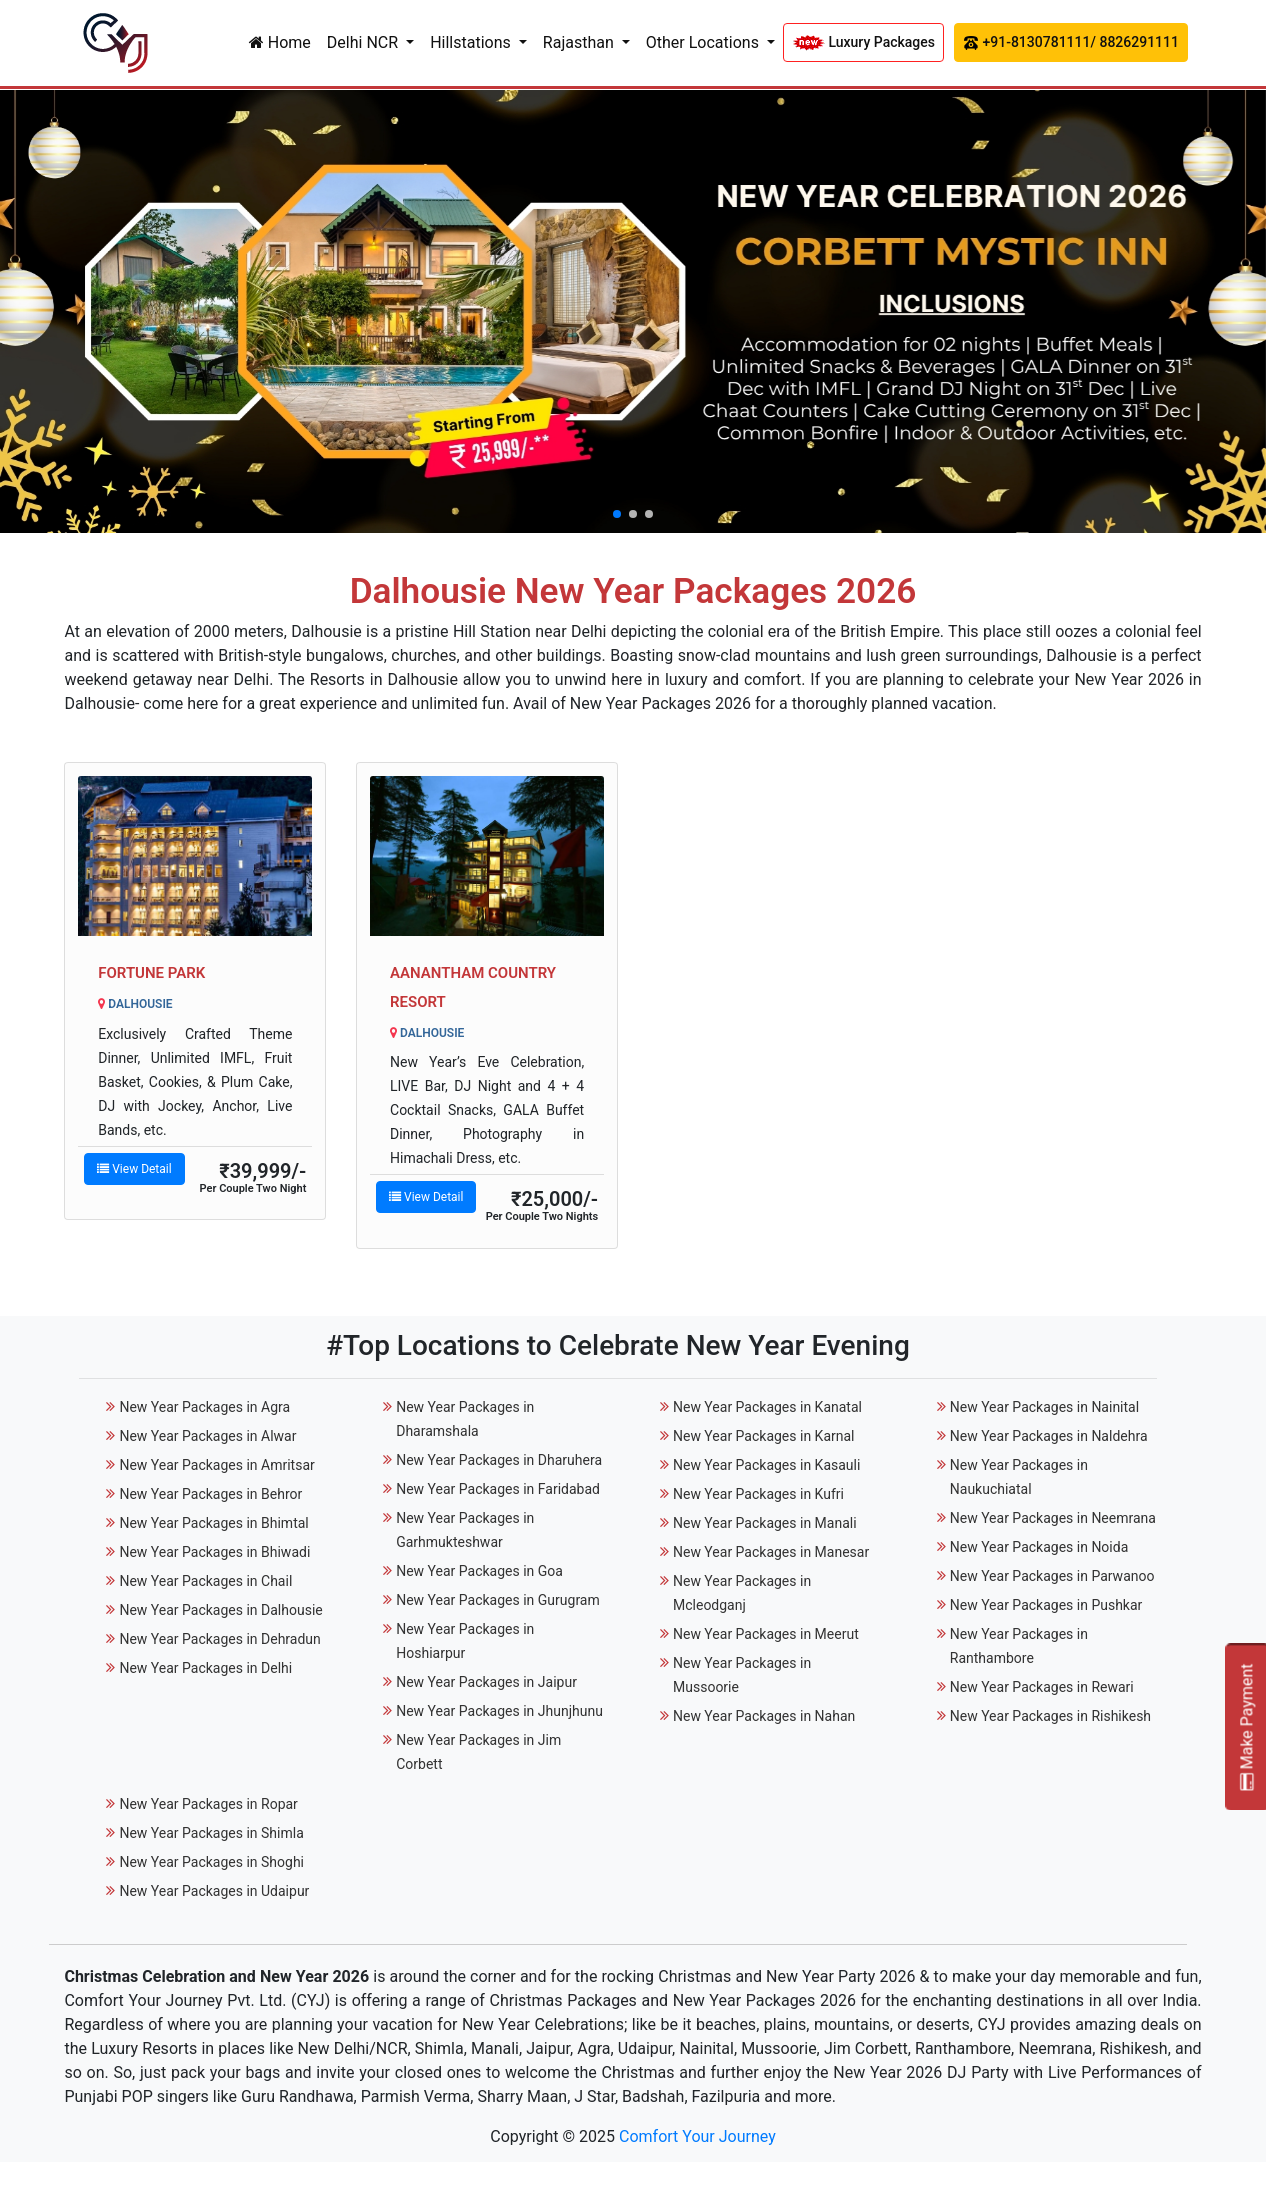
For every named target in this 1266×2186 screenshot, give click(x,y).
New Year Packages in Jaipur (486, 1682)
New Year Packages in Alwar (207, 1436)
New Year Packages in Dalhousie (220, 1610)
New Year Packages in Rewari (1042, 1687)
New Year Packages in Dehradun (219, 1639)
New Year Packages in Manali (765, 1523)
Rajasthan (580, 42)
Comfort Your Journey (697, 2136)
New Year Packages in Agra (204, 1407)
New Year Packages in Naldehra (1049, 1436)
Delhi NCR (364, 42)
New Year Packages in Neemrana (1053, 1518)
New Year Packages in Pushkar (1046, 1605)
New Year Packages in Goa (479, 1571)
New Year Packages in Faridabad (498, 1489)
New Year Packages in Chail (205, 1581)
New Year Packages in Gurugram (498, 1600)
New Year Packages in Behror (210, 1494)
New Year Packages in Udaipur (214, 1891)
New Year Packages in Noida (1039, 1547)
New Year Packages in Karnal (764, 1436)
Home (280, 42)
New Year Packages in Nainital (1044, 1407)
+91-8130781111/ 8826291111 (1071, 42)
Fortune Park (151, 973)
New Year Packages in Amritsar (216, 1465)
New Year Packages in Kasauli (766, 1465)
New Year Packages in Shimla (211, 1833)
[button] (617, 514)
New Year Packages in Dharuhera (499, 1460)
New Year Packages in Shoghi (211, 1862)
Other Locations (704, 42)
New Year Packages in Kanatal (767, 1407)
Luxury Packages (863, 42)
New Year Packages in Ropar (208, 1804)
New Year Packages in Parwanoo (1052, 1576)
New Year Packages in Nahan (764, 1716)
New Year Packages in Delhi (205, 1668)
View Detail (134, 1169)
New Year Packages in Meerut (766, 1634)
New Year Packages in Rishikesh (1050, 1716)
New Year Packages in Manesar (771, 1552)
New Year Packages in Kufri (758, 1494)
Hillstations (472, 42)
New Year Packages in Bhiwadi (214, 1552)
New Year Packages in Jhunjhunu (499, 1711)
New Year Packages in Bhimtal (213, 1523)
